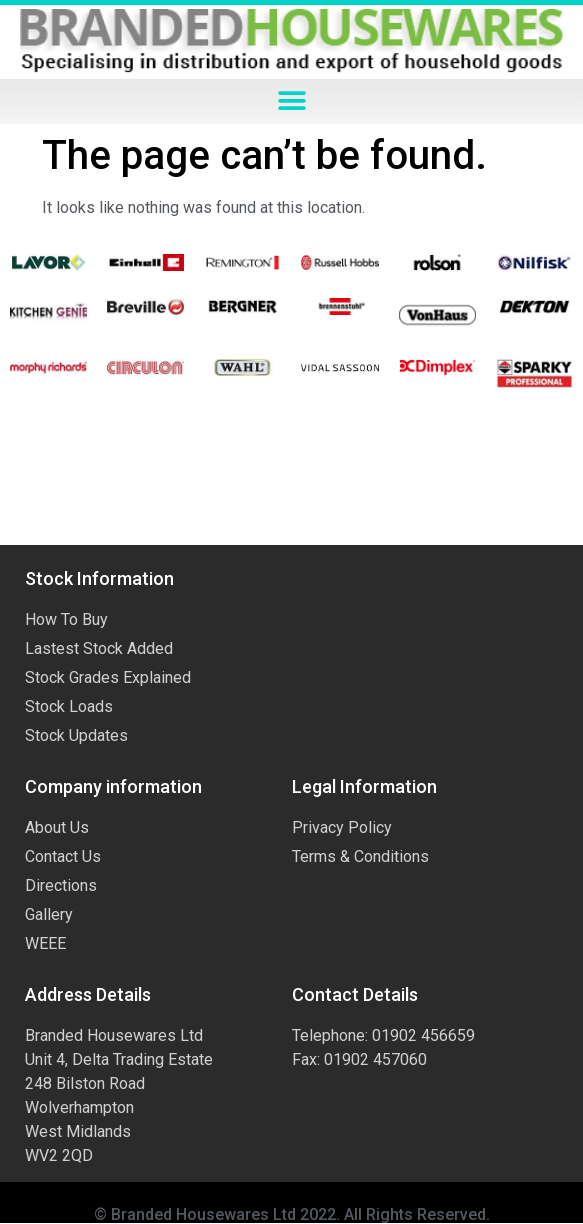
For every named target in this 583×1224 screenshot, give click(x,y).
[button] (291, 101)
